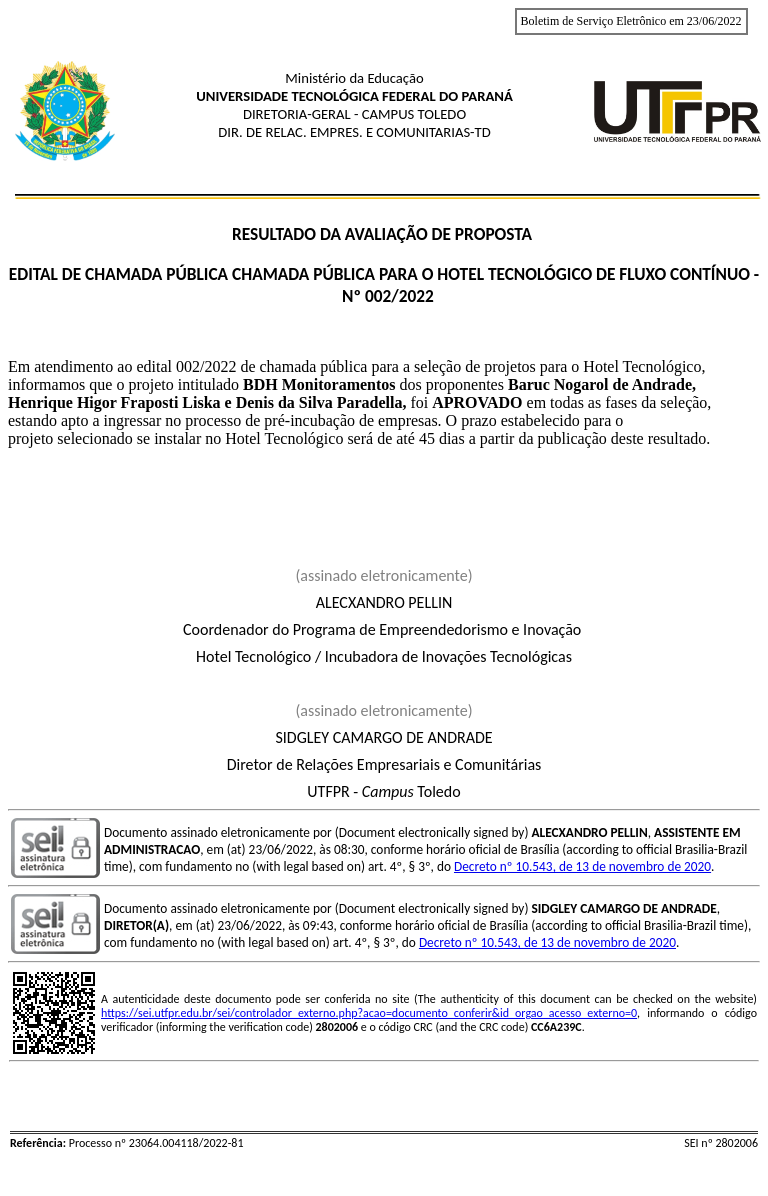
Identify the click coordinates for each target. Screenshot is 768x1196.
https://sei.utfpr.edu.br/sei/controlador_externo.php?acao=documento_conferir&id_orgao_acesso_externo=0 (369, 1013)
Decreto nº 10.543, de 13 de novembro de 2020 (582, 866)
